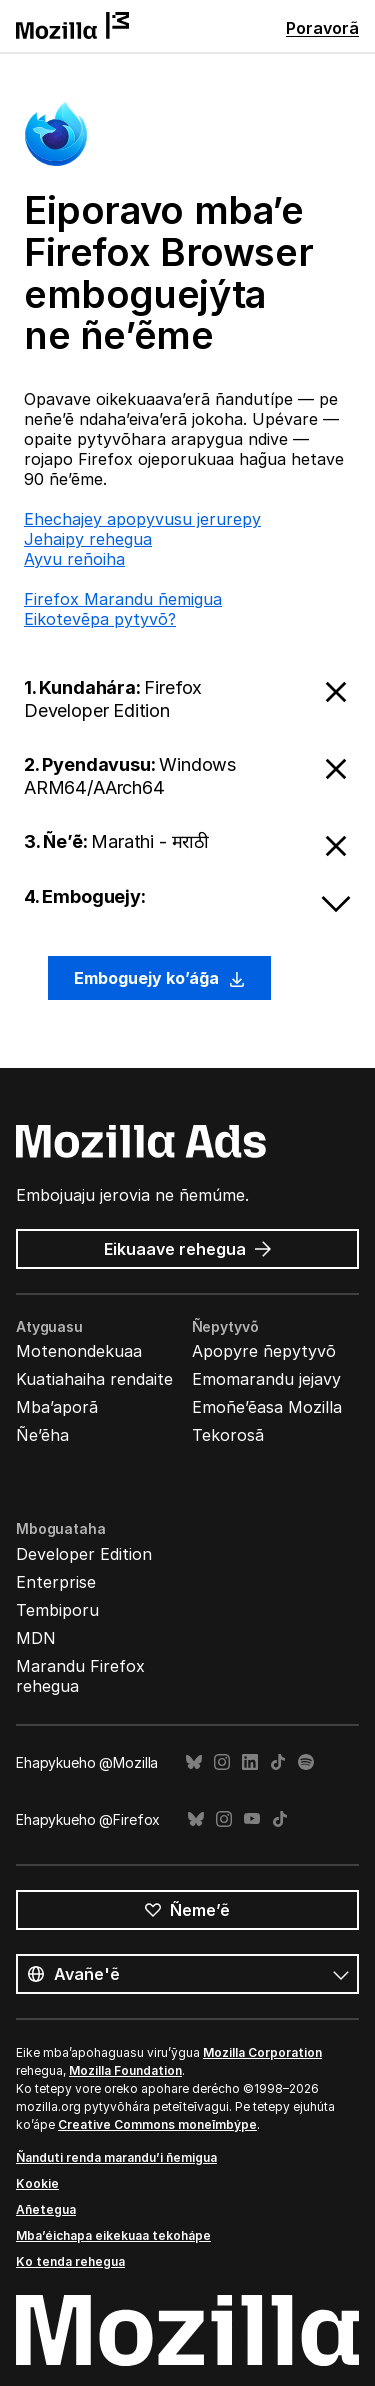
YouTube (252, 1819)
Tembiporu (57, 1610)
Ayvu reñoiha (74, 559)
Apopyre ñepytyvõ (264, 1351)
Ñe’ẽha (42, 1435)
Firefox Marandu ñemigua (123, 599)
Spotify (306, 1762)
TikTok (278, 1762)
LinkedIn (250, 1762)
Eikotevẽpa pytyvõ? (100, 619)
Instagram (222, 1762)
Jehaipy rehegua (88, 539)
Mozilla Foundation (125, 2070)
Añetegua (46, 2209)
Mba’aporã (57, 1407)
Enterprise (56, 1582)
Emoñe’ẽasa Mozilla (267, 1407)
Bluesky (194, 1762)
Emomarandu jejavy (266, 1379)
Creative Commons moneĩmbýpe (157, 2124)
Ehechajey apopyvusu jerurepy (142, 519)
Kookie (37, 2183)
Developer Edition (84, 1554)
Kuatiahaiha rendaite (94, 1379)
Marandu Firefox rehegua (80, 1676)
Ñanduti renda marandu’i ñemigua (116, 2157)
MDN (36, 1638)
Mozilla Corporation (262, 2052)
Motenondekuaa (79, 1351)
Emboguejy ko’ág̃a (159, 978)
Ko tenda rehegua (70, 2261)
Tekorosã (228, 1435)
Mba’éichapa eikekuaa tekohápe (113, 2235)
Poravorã (322, 28)
